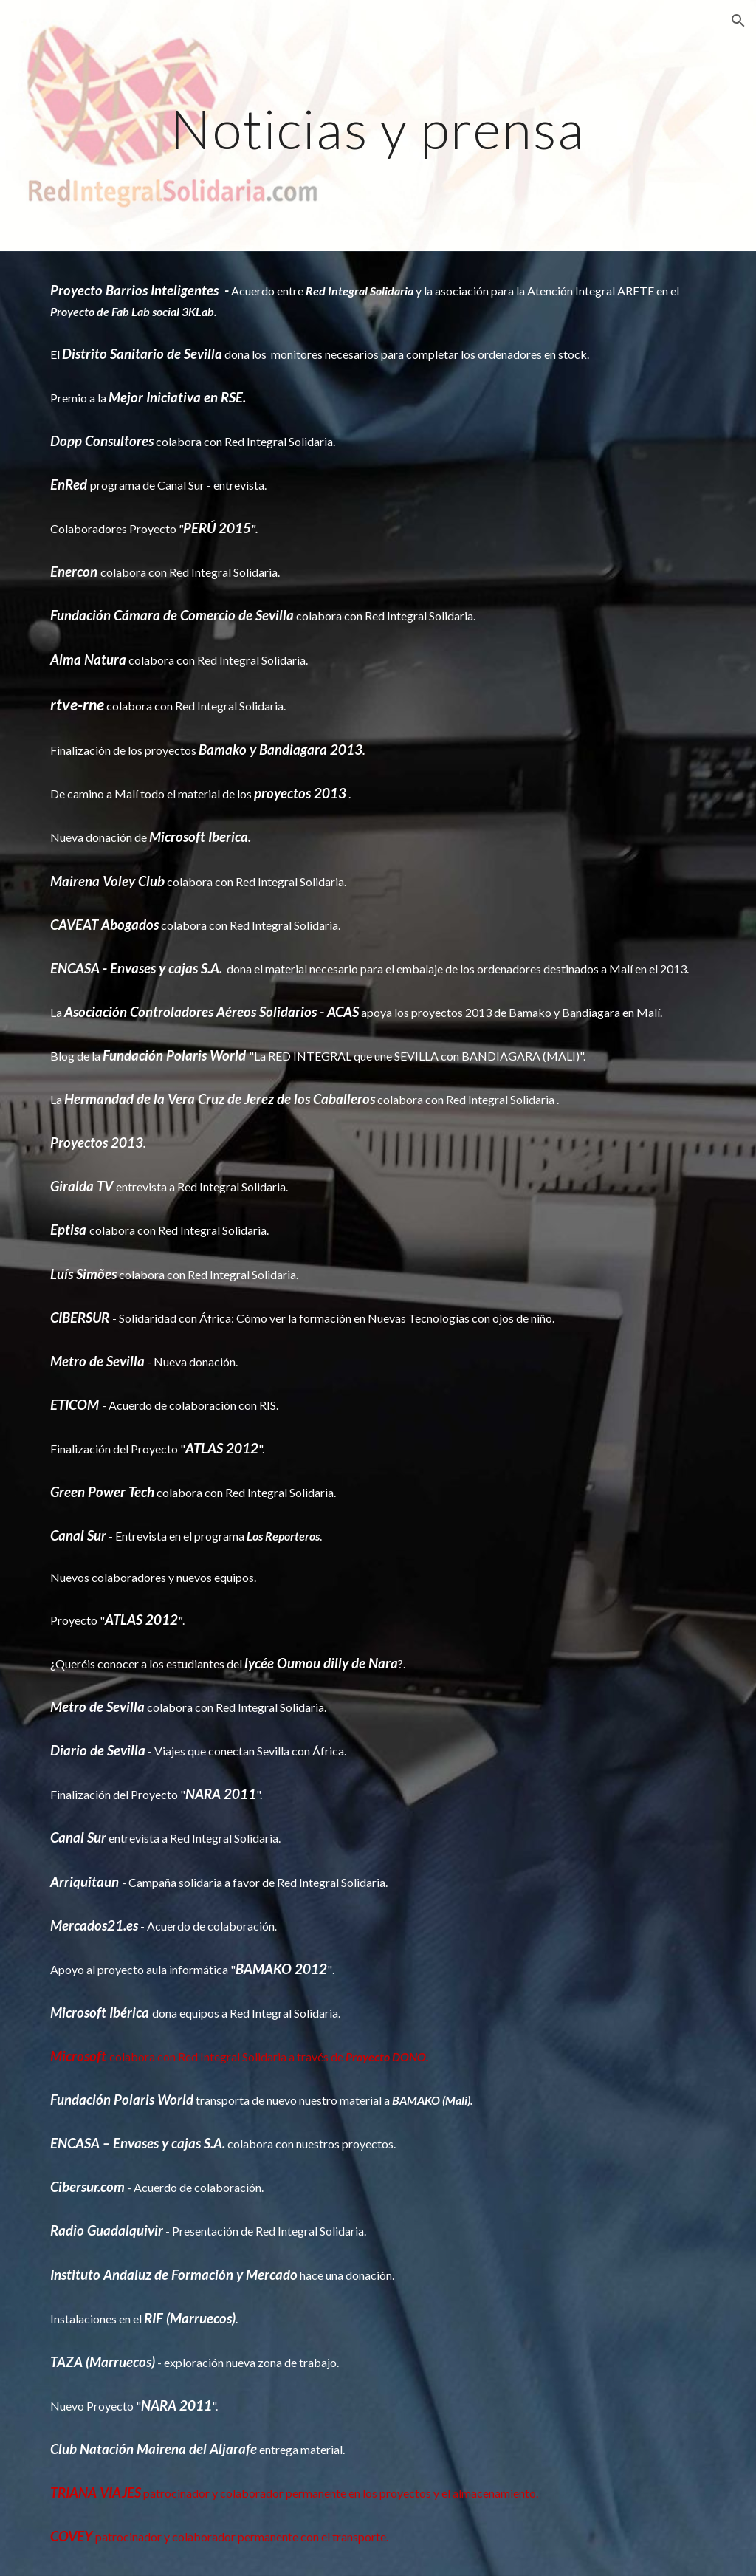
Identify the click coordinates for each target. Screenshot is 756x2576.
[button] (738, 20)
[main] (377, 125)
